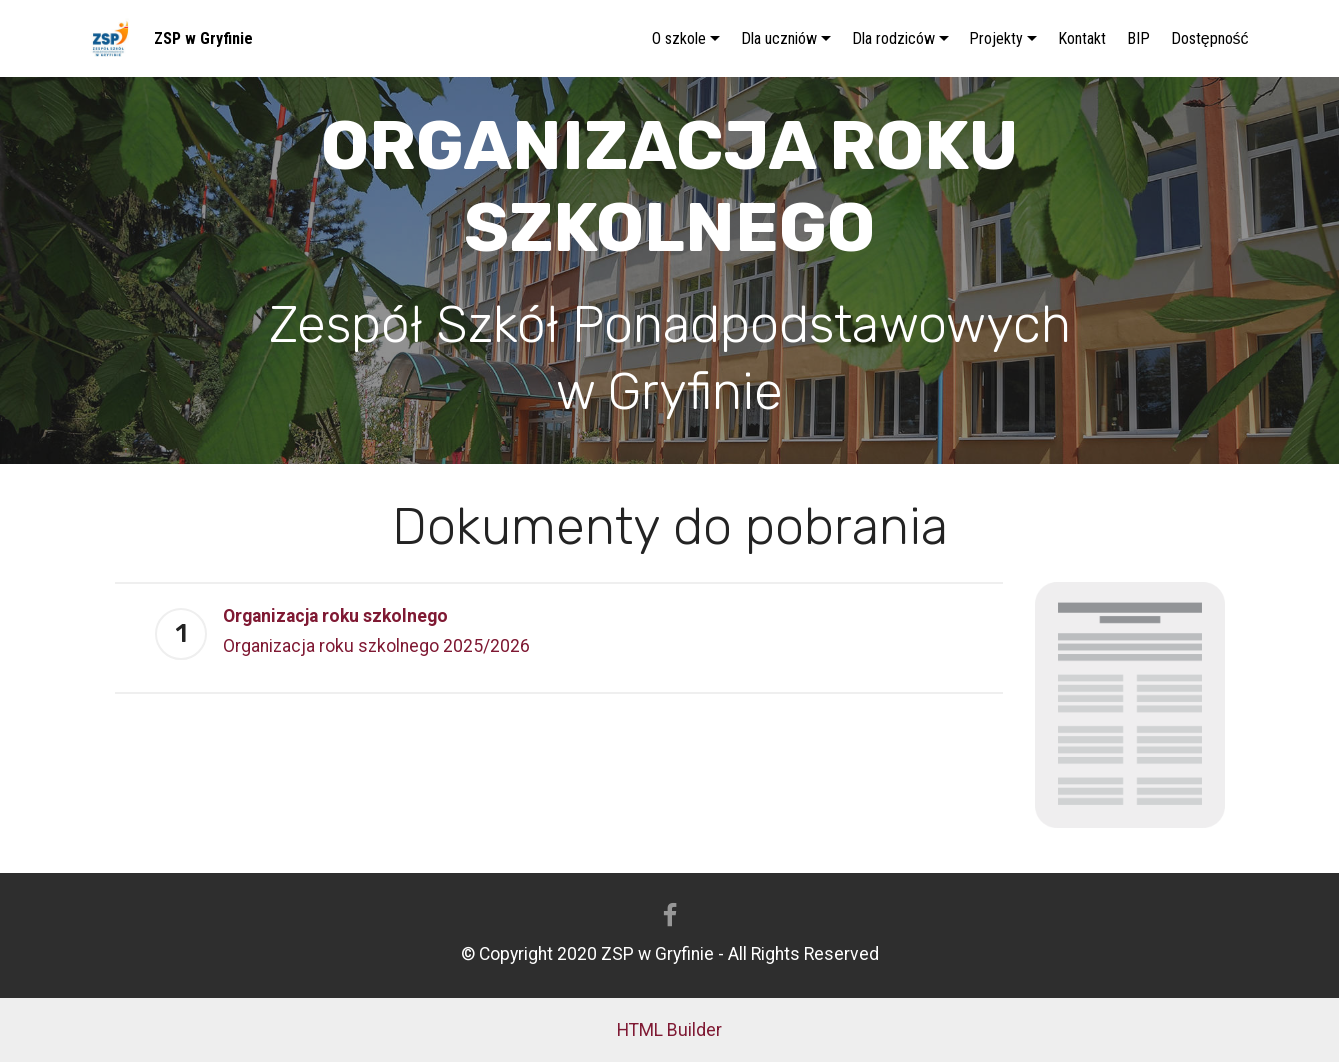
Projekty (996, 38)
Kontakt (1082, 38)
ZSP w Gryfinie (203, 38)
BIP (1138, 38)
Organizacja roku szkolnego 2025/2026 (376, 646)
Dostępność (1210, 38)
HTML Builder (669, 1030)
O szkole (679, 38)
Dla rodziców (893, 38)
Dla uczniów (779, 38)
